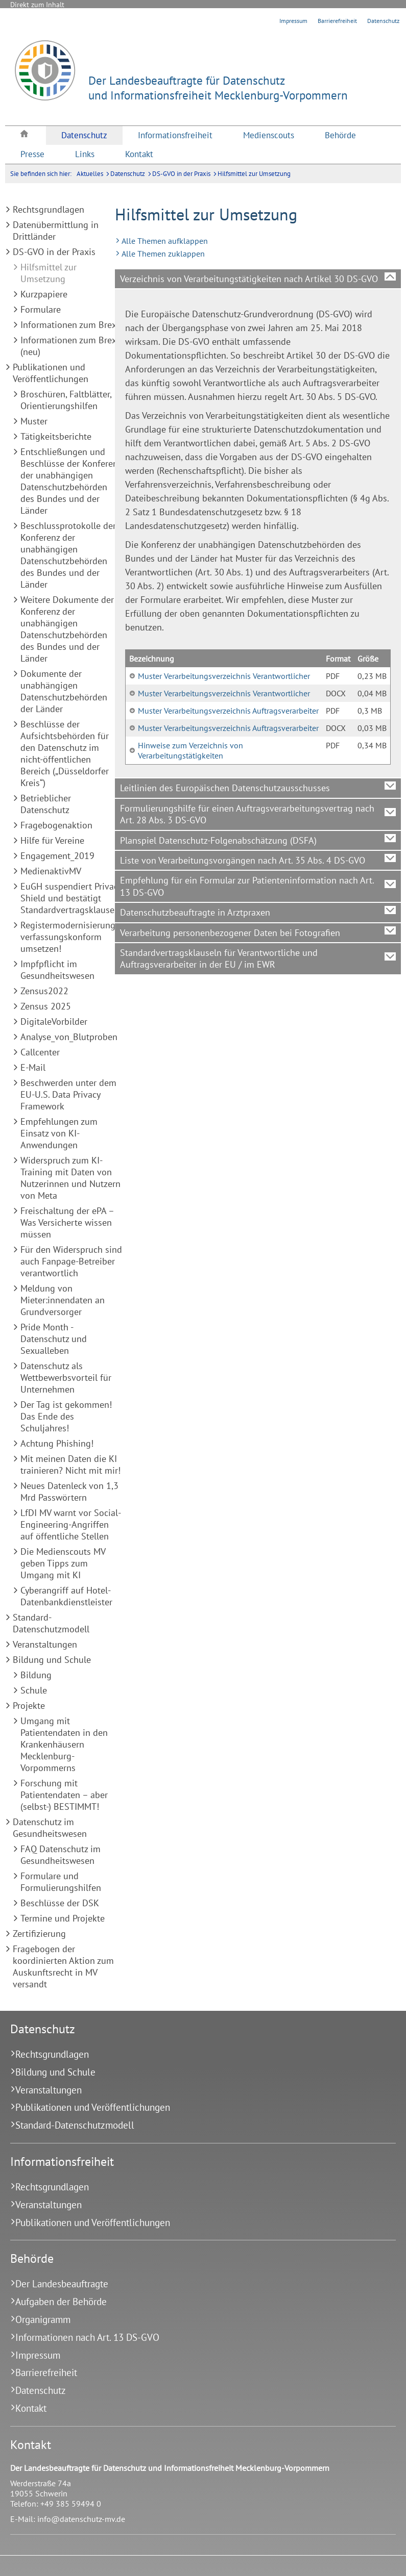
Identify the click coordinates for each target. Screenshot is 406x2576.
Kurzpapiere (43, 294)
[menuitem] (25, 135)
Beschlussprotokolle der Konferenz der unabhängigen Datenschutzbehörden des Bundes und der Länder (68, 555)
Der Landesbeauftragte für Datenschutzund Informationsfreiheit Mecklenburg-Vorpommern (218, 88)
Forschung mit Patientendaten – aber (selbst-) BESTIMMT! (64, 1794)
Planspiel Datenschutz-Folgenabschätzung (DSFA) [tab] (218, 840)
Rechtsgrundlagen (48, 209)
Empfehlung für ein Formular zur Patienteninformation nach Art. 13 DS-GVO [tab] (247, 886)
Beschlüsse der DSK (59, 1903)
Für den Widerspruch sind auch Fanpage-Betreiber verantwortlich (71, 1261)
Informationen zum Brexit (71, 325)
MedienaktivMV (50, 871)
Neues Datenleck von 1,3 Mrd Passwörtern (69, 1491)
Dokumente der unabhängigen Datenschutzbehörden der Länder (63, 691)
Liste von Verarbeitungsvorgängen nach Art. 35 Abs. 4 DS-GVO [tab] (242, 860)
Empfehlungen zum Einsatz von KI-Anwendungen (59, 1133)
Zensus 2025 (45, 1006)
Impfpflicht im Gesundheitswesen (57, 969)
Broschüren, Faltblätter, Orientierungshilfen (65, 400)
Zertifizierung (39, 1933)
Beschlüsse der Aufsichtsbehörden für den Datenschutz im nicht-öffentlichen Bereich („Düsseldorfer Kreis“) (64, 753)
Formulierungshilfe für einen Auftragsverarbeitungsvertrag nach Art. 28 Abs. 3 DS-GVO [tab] (247, 814)
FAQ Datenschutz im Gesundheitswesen (60, 1854)
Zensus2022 (44, 991)
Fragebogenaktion (56, 825)
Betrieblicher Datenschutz (45, 804)
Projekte (29, 1705)
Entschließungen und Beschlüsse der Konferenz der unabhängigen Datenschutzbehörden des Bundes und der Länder (71, 481)
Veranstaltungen (45, 1644)
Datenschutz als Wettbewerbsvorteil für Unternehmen (65, 1377)
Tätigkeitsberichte (55, 436)
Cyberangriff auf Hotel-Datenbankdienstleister (66, 1596)
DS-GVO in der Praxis (181, 173)
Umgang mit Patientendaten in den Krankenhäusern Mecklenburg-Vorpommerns (64, 1744)
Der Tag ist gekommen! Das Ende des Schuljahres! (66, 1416)
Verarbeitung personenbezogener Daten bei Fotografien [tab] (230, 933)
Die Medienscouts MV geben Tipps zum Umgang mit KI (62, 1563)
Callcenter (40, 1052)
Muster (33, 421)
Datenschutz (383, 20)
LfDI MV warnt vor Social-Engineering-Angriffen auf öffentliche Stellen (70, 1524)
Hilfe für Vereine (52, 840)
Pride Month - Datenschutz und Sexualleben (53, 1338)
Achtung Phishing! (56, 1443)
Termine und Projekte (62, 1918)
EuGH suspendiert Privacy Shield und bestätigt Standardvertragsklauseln (71, 898)
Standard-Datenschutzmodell (51, 1623)
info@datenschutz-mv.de (81, 2519)
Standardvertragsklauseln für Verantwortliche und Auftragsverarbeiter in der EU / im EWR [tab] (219, 958)
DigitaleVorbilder (53, 1021)
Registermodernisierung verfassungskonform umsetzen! (67, 936)
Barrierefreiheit (337, 20)
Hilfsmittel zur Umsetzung (254, 173)
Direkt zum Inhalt (37, 4)
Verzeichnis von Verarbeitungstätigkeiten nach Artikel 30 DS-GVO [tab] (249, 279)
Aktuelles (90, 173)
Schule (33, 1690)
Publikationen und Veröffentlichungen (50, 373)
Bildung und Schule (52, 1659)
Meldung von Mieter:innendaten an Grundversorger (62, 1300)
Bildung (36, 1675)
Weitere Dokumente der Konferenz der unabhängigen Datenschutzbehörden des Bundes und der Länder (67, 629)
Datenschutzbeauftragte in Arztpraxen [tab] (195, 912)
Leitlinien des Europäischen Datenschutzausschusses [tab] (225, 788)
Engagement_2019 (57, 856)
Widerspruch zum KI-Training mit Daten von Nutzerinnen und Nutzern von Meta (70, 1177)
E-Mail (32, 1067)
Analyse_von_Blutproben (68, 1037)
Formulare (40, 309)
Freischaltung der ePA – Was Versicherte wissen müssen (67, 1222)
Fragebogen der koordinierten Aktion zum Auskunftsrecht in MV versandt (63, 1966)
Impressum (293, 20)
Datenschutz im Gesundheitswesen (50, 1827)
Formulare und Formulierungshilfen (60, 1881)
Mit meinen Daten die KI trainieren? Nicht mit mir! (70, 1464)
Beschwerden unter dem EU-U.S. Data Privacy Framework (68, 1094)
